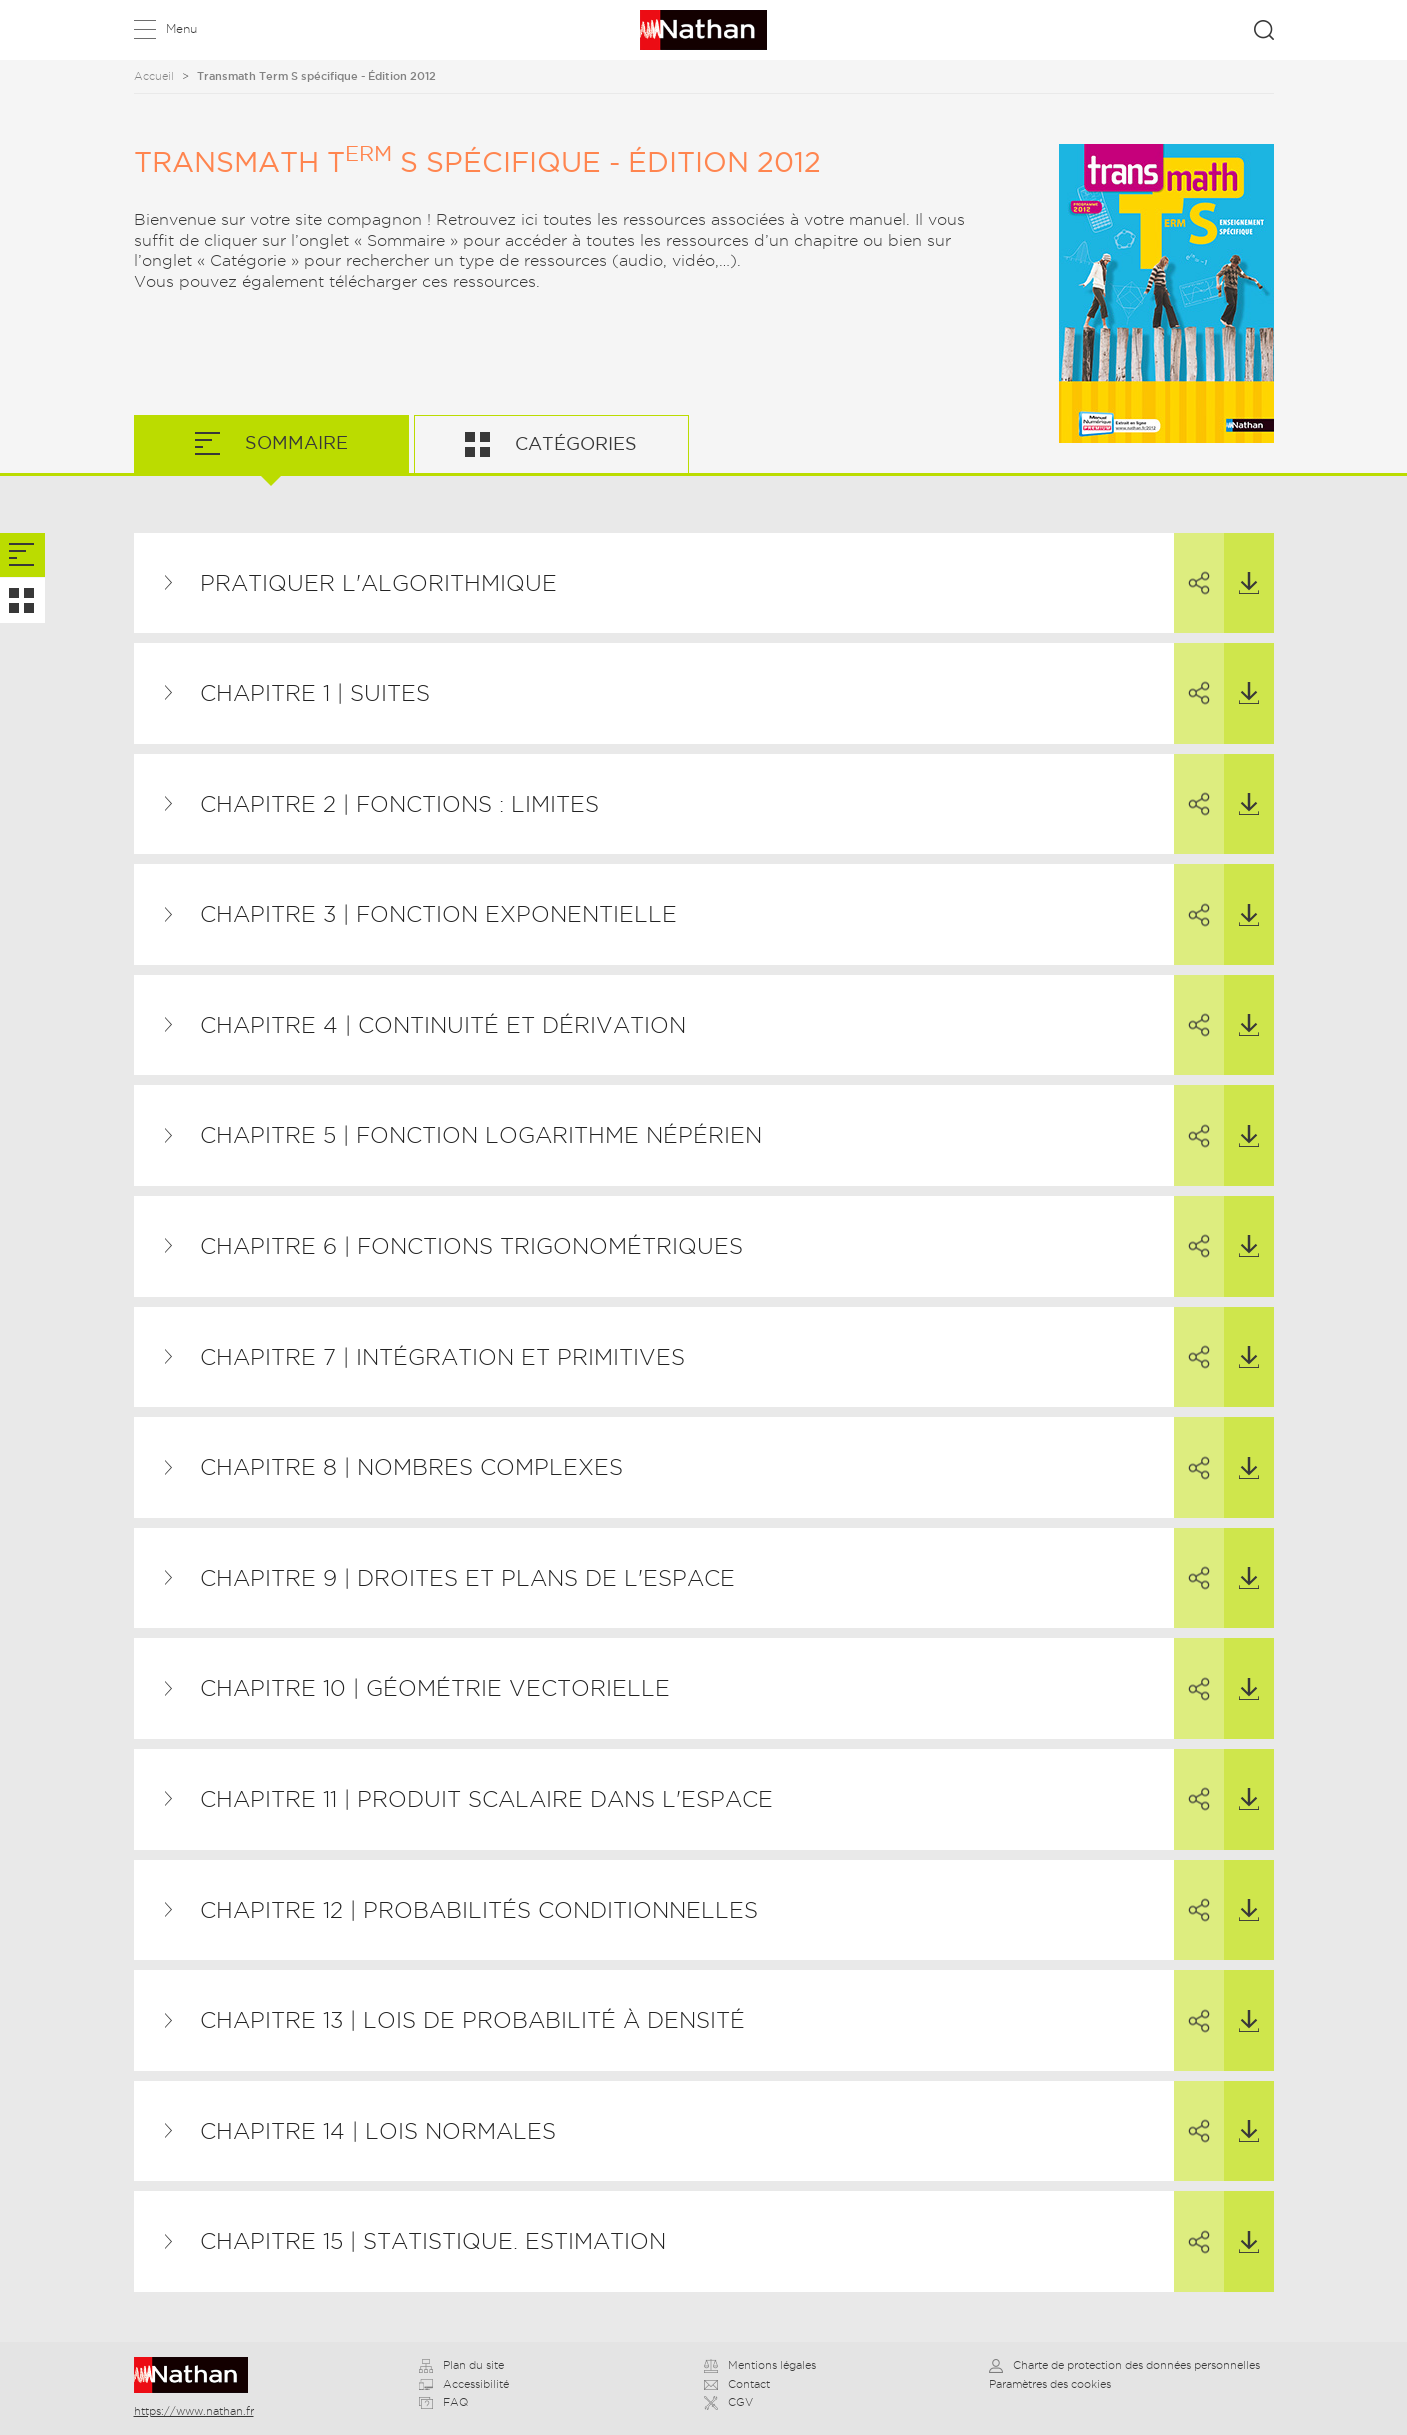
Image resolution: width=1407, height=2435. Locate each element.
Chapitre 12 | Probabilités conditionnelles (479, 1910)
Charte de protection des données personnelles (1124, 2365)
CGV (728, 2402)
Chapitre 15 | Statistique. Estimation (433, 2241)
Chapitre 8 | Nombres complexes (411, 1467)
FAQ (443, 2402)
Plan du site (461, 2365)
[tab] (22, 555)
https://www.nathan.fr (194, 2411)
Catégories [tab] (573, 443)
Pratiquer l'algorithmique (378, 583)
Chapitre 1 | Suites (315, 693)
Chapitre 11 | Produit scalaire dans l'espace (486, 1799)
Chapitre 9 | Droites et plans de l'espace (467, 1578)
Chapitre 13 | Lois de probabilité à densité (472, 2020)
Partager (1192, 565)
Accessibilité (464, 2384)
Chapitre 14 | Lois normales (378, 2131)
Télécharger (1241, 564)
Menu (181, 28)
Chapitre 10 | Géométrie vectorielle (435, 1688)
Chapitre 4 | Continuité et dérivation (443, 1025)
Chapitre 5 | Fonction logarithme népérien (481, 1135)
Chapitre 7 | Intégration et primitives (442, 1357)
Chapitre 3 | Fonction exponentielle (438, 914)
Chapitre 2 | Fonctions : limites (399, 804)
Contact (737, 2384)
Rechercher (1264, 30)
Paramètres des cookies (1050, 2384)
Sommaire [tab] (294, 442)
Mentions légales (760, 2365)
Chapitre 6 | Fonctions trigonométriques (471, 1246)
